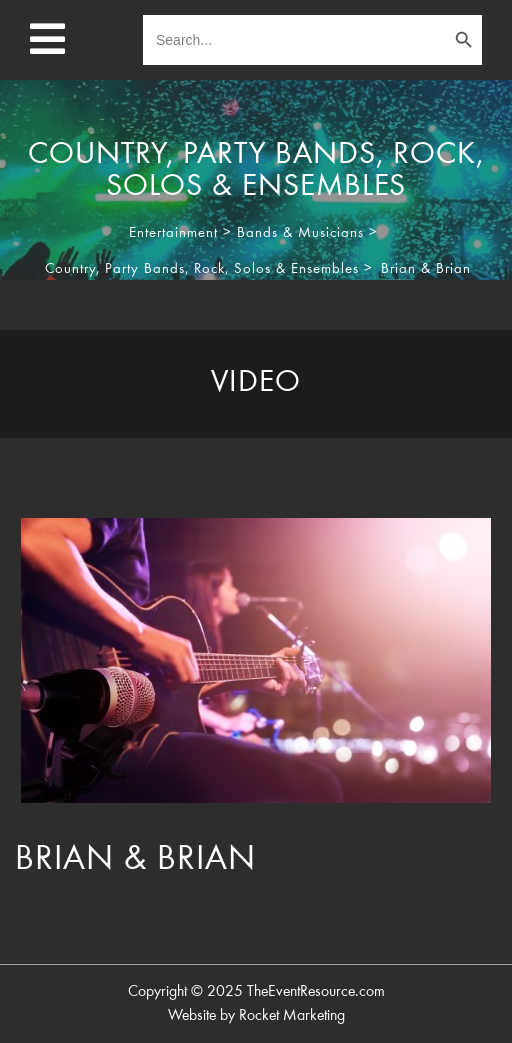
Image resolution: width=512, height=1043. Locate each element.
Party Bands (145, 269)
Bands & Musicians (300, 233)
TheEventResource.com (316, 992)
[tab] (256, 384)
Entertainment (173, 233)
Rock (209, 269)
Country (70, 269)
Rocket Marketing (292, 1016)
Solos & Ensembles (296, 269)
